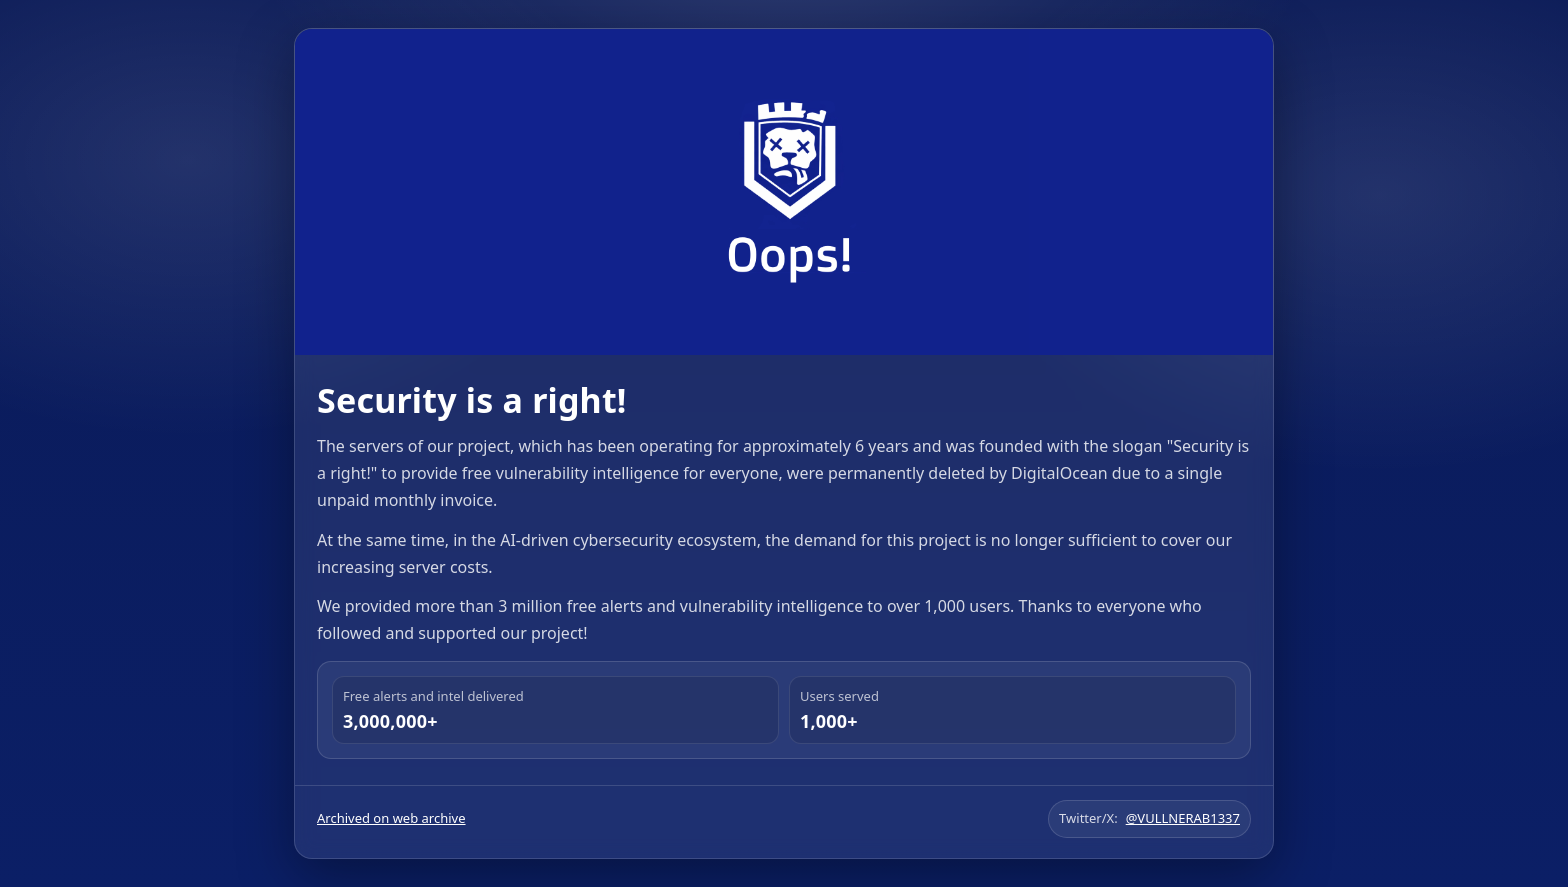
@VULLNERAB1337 (1183, 818)
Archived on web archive (391, 818)
